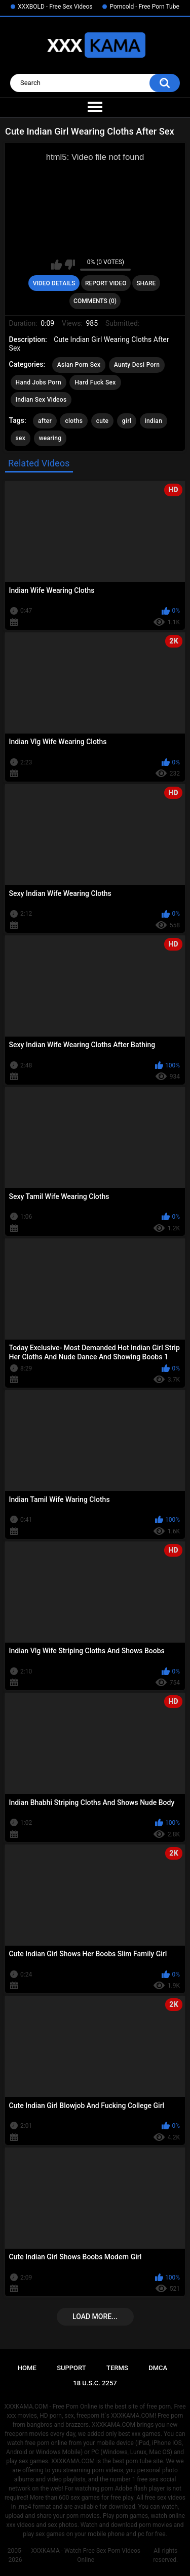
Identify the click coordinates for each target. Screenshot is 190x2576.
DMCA (157, 2368)
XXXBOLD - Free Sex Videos (55, 6)
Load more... (95, 2316)
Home (27, 2368)
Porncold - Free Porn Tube (144, 6)
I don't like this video (69, 265)
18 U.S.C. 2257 (95, 2383)
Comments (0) (95, 301)
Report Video (105, 283)
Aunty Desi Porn (137, 364)
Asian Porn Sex (79, 364)
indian (154, 420)
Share (146, 283)
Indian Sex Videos (41, 399)
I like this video (56, 265)
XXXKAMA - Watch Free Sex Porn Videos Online (85, 2555)
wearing (50, 438)
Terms (117, 2368)
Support (71, 2368)
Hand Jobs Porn (38, 382)
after (45, 420)
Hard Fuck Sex (95, 382)
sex (21, 438)
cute (102, 420)
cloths (74, 420)
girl (126, 420)
